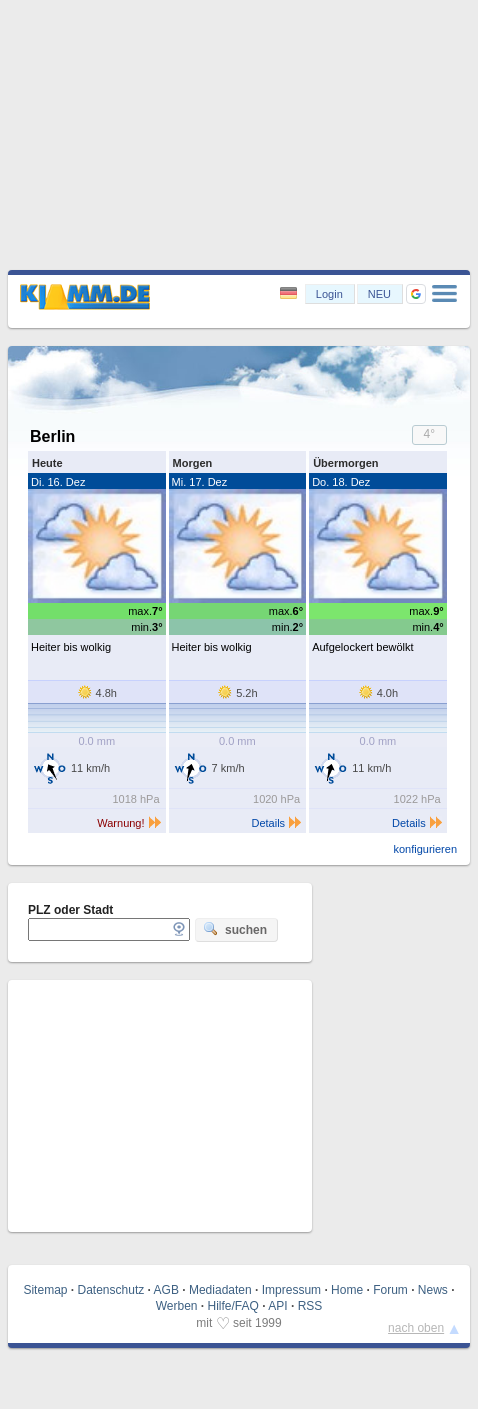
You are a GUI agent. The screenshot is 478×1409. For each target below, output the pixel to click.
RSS (310, 1306)
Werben (177, 1306)
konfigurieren (425, 849)
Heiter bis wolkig (71, 647)
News (433, 1290)
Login (329, 294)
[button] (416, 294)
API (277, 1306)
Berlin (52, 436)
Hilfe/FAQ (233, 1306)
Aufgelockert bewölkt (363, 647)
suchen (235, 929)
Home (347, 1290)
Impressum (291, 1290)
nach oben (416, 1328)
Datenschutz (111, 1290)
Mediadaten (220, 1290)
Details (277, 823)
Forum (390, 1290)
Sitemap (45, 1290)
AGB (166, 1290)
